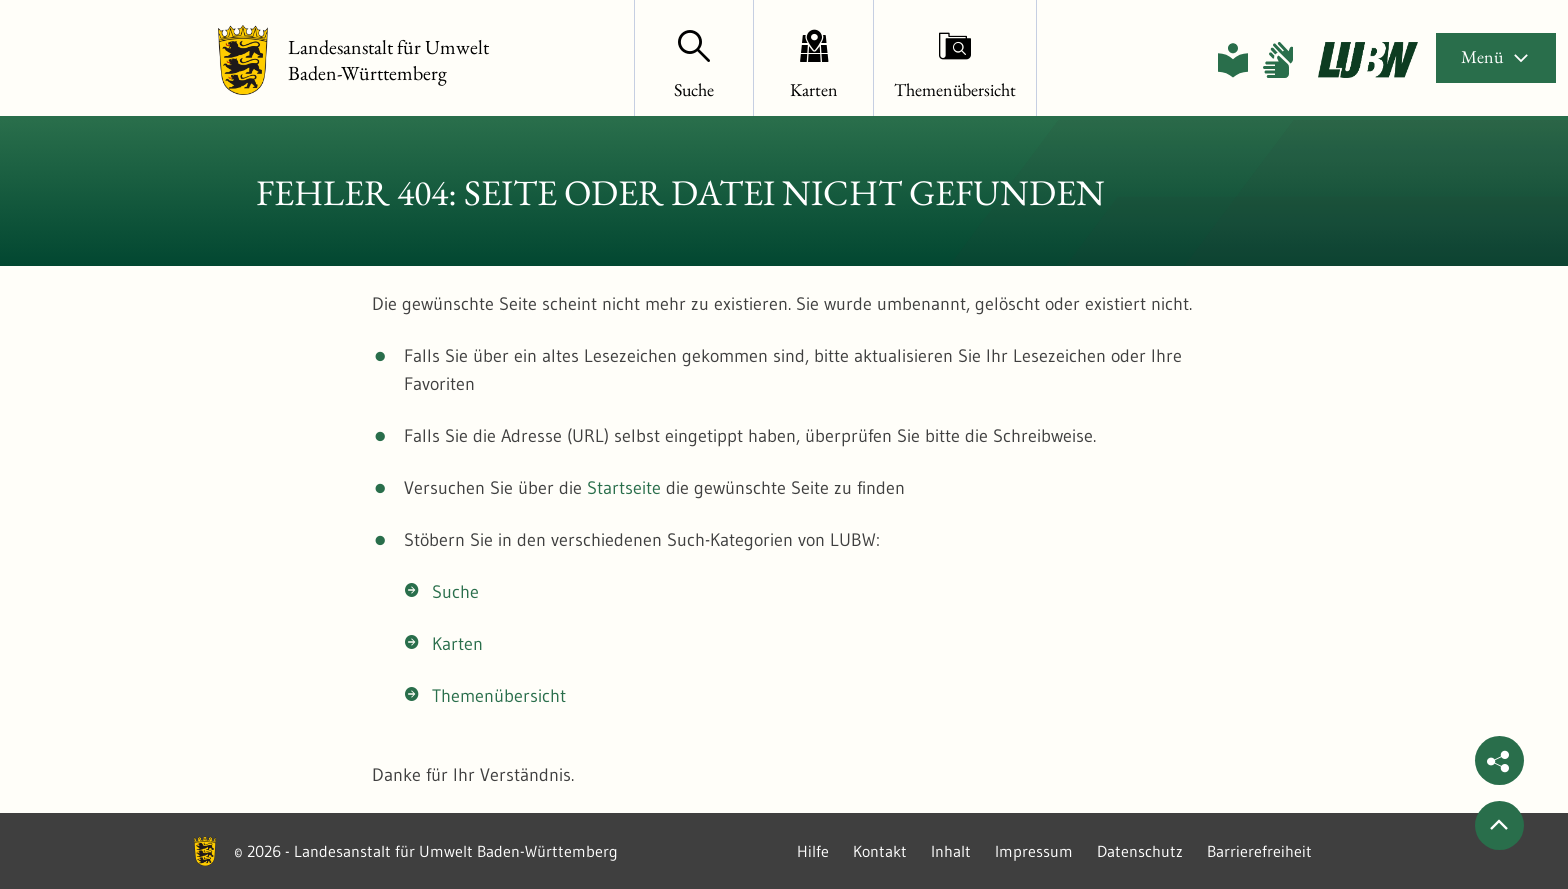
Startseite (624, 488)
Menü (1496, 56)
